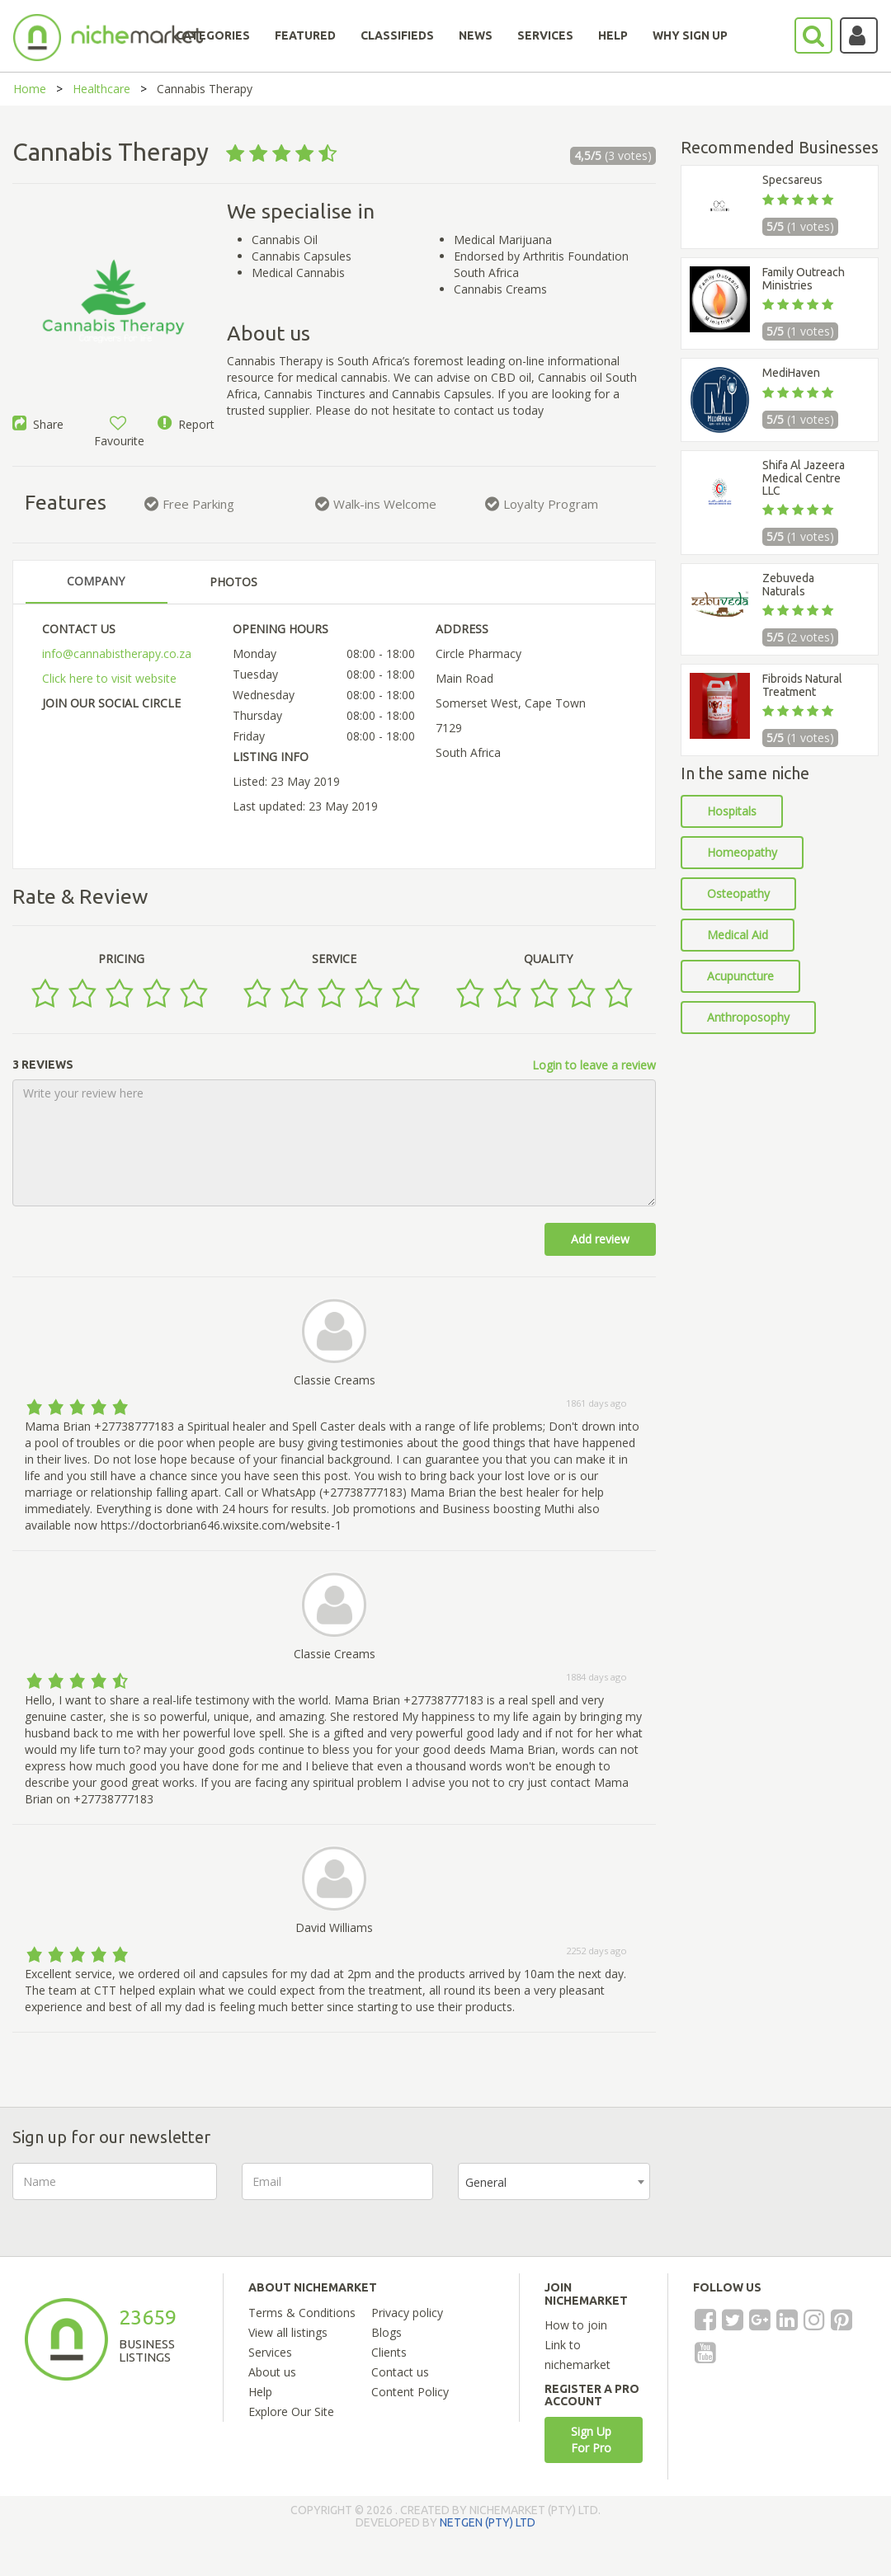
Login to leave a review (594, 1065)
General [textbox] (486, 2182)
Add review (600, 1239)
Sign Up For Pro (591, 2439)
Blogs (386, 2332)
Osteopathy (738, 893)
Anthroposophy (748, 1017)
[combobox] (554, 2181)
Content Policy (410, 2392)
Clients (389, 2352)
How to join (575, 2325)
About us (272, 2372)
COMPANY (96, 581)
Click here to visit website (109, 678)
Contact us (400, 2372)
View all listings (288, 2332)
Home (29, 88)
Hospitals (732, 811)
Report (186, 424)
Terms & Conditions (302, 2312)
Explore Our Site (291, 2411)
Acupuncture (740, 976)
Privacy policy (407, 2312)
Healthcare (101, 88)
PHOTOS (233, 582)
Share (38, 424)
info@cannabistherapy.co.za (116, 653)
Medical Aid (737, 934)
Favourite (119, 432)
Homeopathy (742, 852)
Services (270, 2352)
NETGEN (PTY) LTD (487, 2522)
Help (260, 2392)
